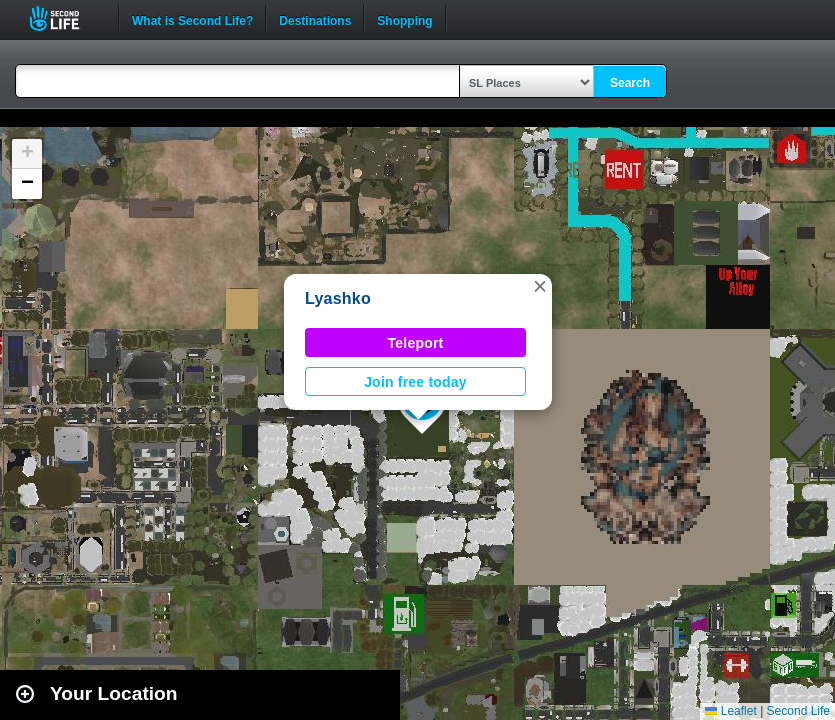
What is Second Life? (192, 19)
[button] (540, 286)
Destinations (315, 19)
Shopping (404, 19)
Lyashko (338, 298)
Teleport (416, 343)
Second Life (65, 18)
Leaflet (730, 711)
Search (630, 83)
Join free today (415, 382)
